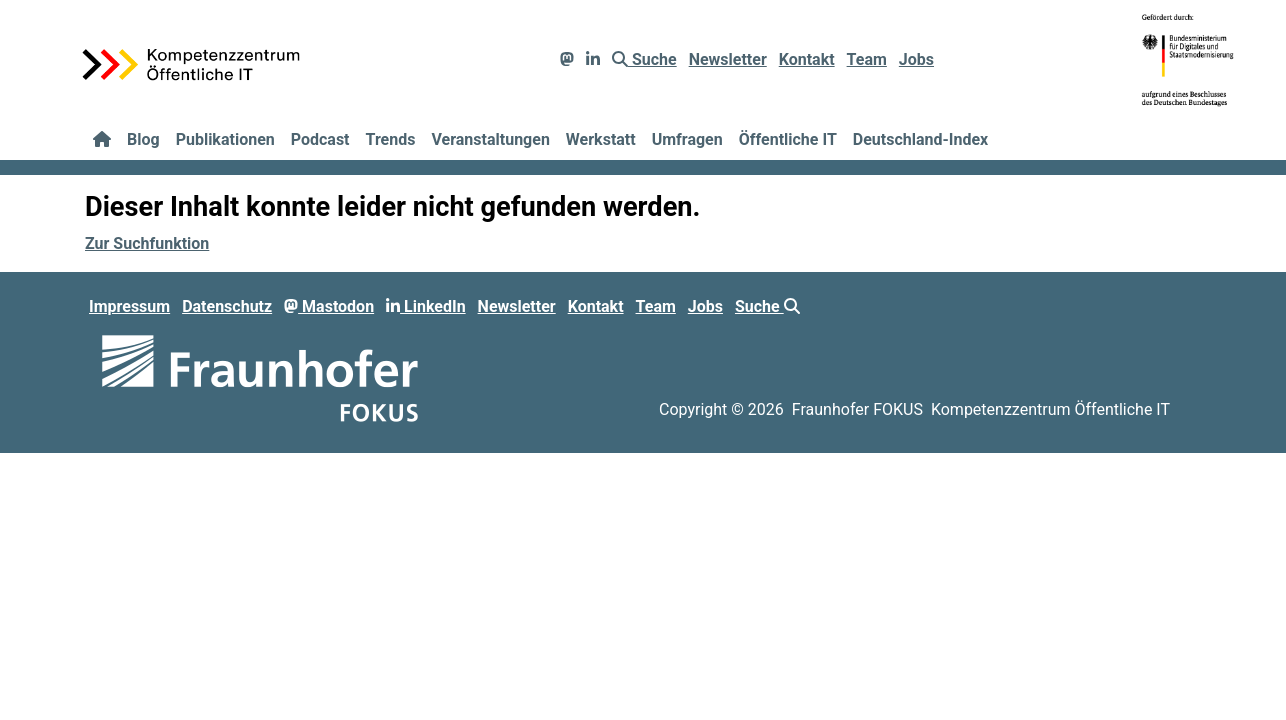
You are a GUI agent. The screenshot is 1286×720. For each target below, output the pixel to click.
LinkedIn (426, 306)
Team (867, 59)
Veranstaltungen (490, 139)
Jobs (916, 59)
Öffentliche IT (788, 139)
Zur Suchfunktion (147, 243)
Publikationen (225, 139)
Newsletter (728, 59)
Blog (143, 139)
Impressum (129, 306)
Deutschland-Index (920, 139)
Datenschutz (227, 306)
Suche (644, 59)
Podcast (320, 139)
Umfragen (687, 139)
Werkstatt (601, 139)
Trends (391, 139)
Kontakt (807, 59)
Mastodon (329, 306)
